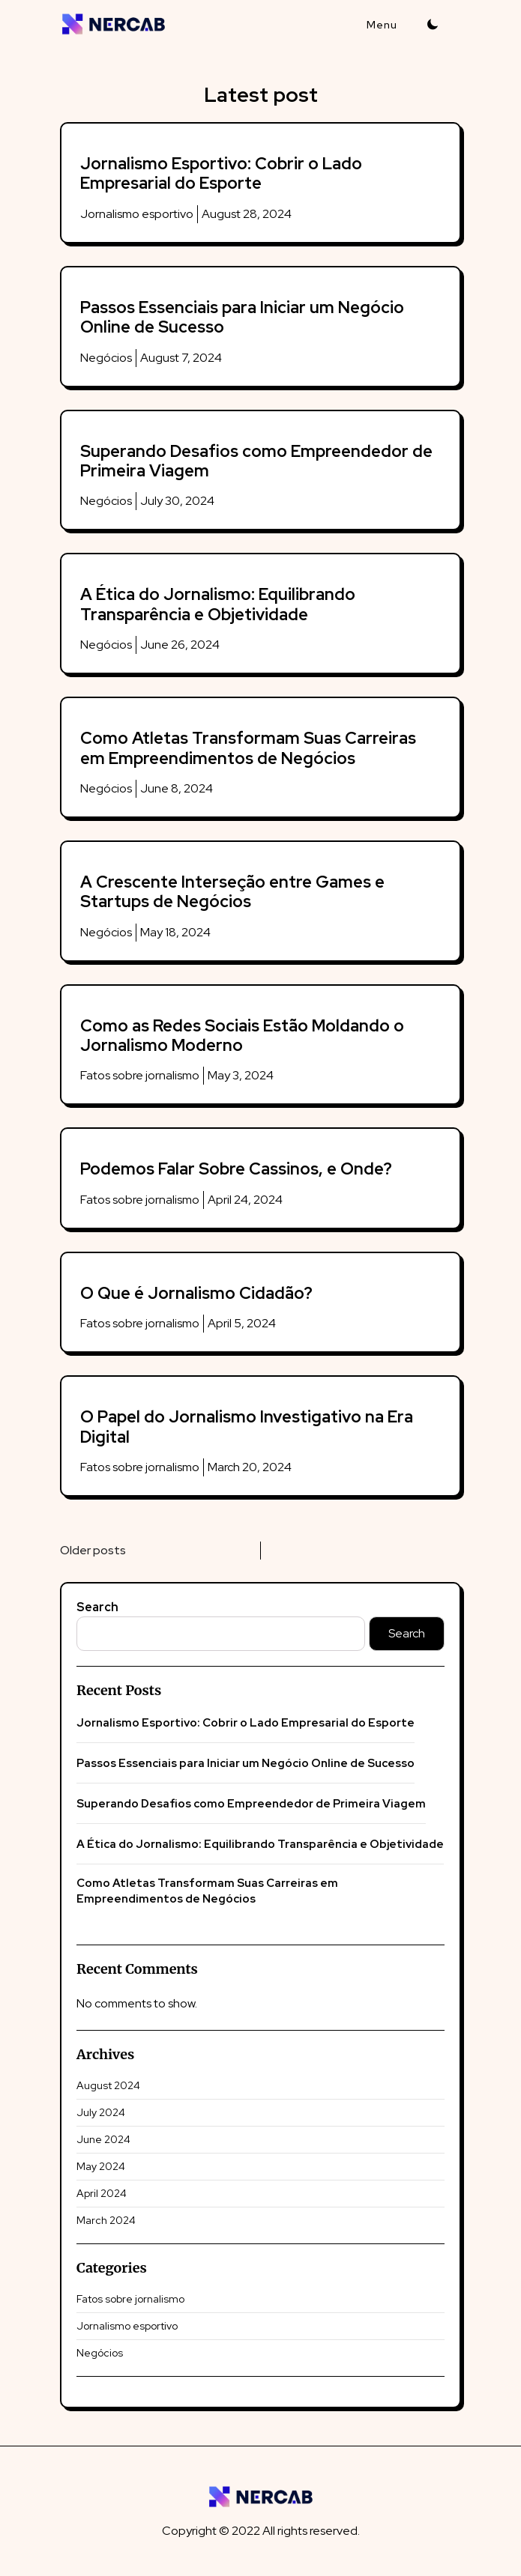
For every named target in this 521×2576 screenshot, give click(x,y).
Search (97, 1607)
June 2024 (103, 2139)
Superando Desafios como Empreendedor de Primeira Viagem (256, 461)
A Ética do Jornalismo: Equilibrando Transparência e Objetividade (217, 604)
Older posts (93, 1550)
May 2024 (100, 2166)
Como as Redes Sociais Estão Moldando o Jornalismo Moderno (242, 1035)
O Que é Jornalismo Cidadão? (196, 1293)
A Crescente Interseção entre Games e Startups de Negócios (232, 891)
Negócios (106, 358)
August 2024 (108, 2085)
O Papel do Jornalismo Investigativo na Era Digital (246, 1426)
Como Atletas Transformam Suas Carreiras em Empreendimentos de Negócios (248, 748)
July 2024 (100, 2112)
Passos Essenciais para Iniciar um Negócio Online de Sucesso (242, 317)
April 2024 (101, 2193)
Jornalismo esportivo (136, 214)
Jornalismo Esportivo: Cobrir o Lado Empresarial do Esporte (221, 173)
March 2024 (106, 2220)
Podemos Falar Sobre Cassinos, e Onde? (236, 1169)
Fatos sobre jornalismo (139, 1075)
